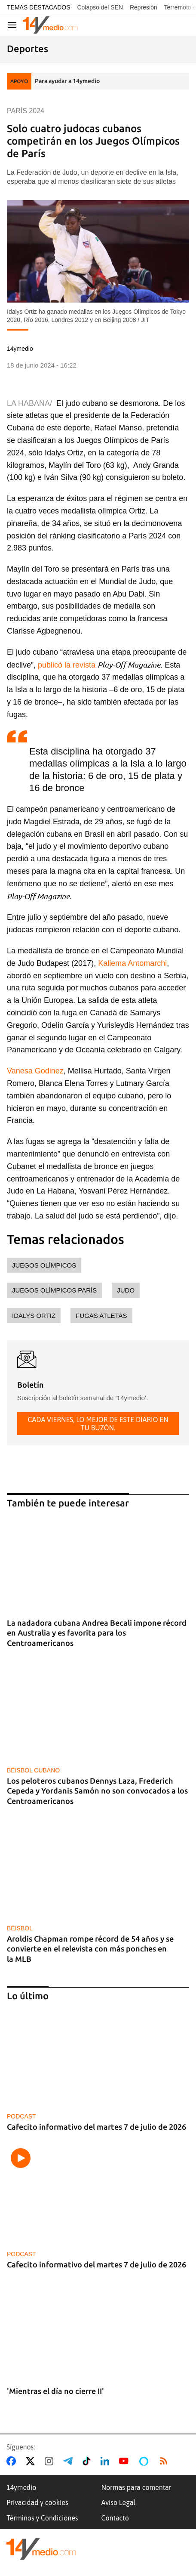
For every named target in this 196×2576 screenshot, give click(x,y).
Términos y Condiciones (42, 2518)
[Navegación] (12, 25)
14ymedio (21, 2487)
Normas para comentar (136, 2487)
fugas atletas (101, 1315)
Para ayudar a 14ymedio (67, 80)
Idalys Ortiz (33, 1315)
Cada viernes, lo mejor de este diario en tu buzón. (98, 1423)
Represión (143, 7)
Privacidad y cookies (37, 2502)
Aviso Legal (118, 2502)
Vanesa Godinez (35, 1071)
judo (126, 1290)
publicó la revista (66, 665)
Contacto (115, 2518)
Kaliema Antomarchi (132, 963)
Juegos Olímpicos (44, 1265)
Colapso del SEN (100, 7)
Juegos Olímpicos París (54, 1290)
